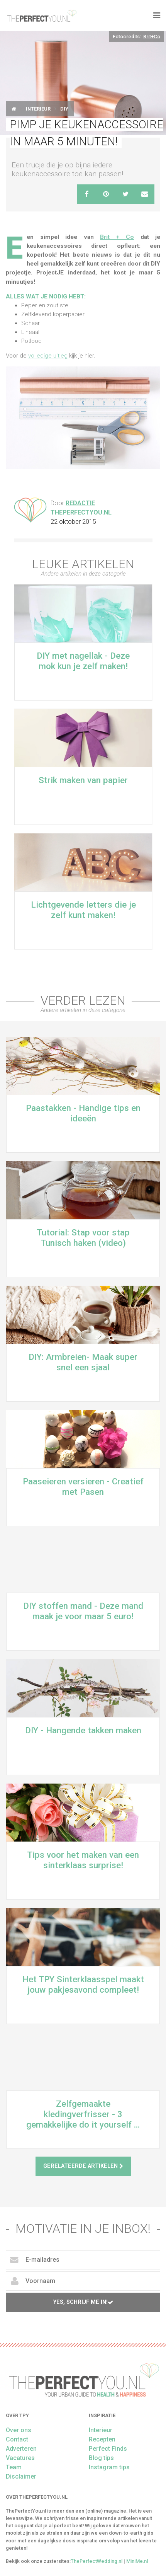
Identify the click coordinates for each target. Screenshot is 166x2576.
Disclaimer (21, 2476)
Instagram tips (109, 2467)
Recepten (102, 2439)
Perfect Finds (108, 2448)
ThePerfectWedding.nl (96, 2561)
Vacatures (20, 2458)
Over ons (18, 2430)
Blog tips (101, 2458)
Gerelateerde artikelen (83, 2166)
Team (14, 2467)
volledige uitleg (48, 355)
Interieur (38, 109)
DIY (64, 109)
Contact (17, 2439)
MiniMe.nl (137, 2561)
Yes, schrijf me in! (83, 2302)
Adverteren (21, 2448)
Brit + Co (117, 236)
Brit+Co (151, 36)
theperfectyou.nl (41, 15)
